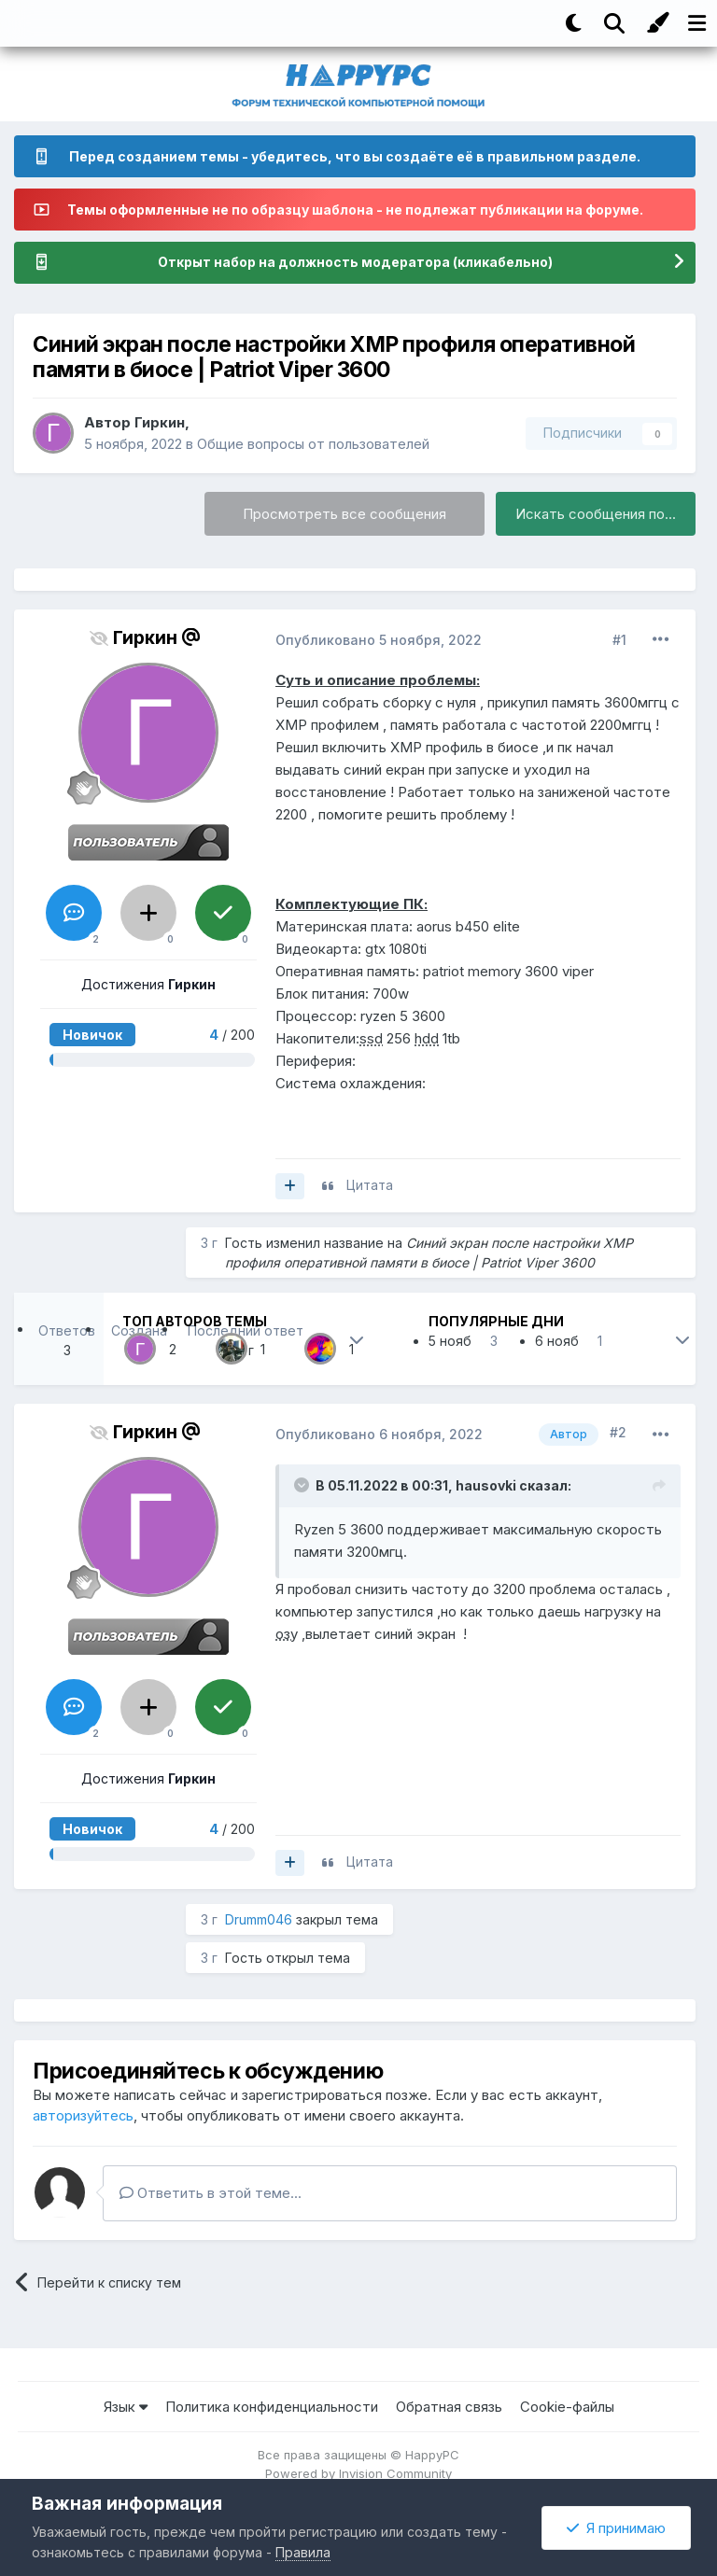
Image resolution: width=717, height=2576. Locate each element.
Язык (126, 2406)
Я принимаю (616, 2528)
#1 (619, 640)
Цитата (369, 1186)
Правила (302, 2552)
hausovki (486, 1485)
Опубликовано (378, 640)
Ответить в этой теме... (211, 2193)
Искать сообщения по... (595, 515)
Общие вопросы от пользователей (313, 444)
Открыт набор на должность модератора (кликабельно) (355, 263)
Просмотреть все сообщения (344, 515)
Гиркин (159, 422)
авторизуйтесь (83, 2115)
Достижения (148, 984)
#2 (618, 1433)
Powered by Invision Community (358, 2473)
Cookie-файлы (567, 2406)
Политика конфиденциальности (271, 2406)
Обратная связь (449, 2406)
